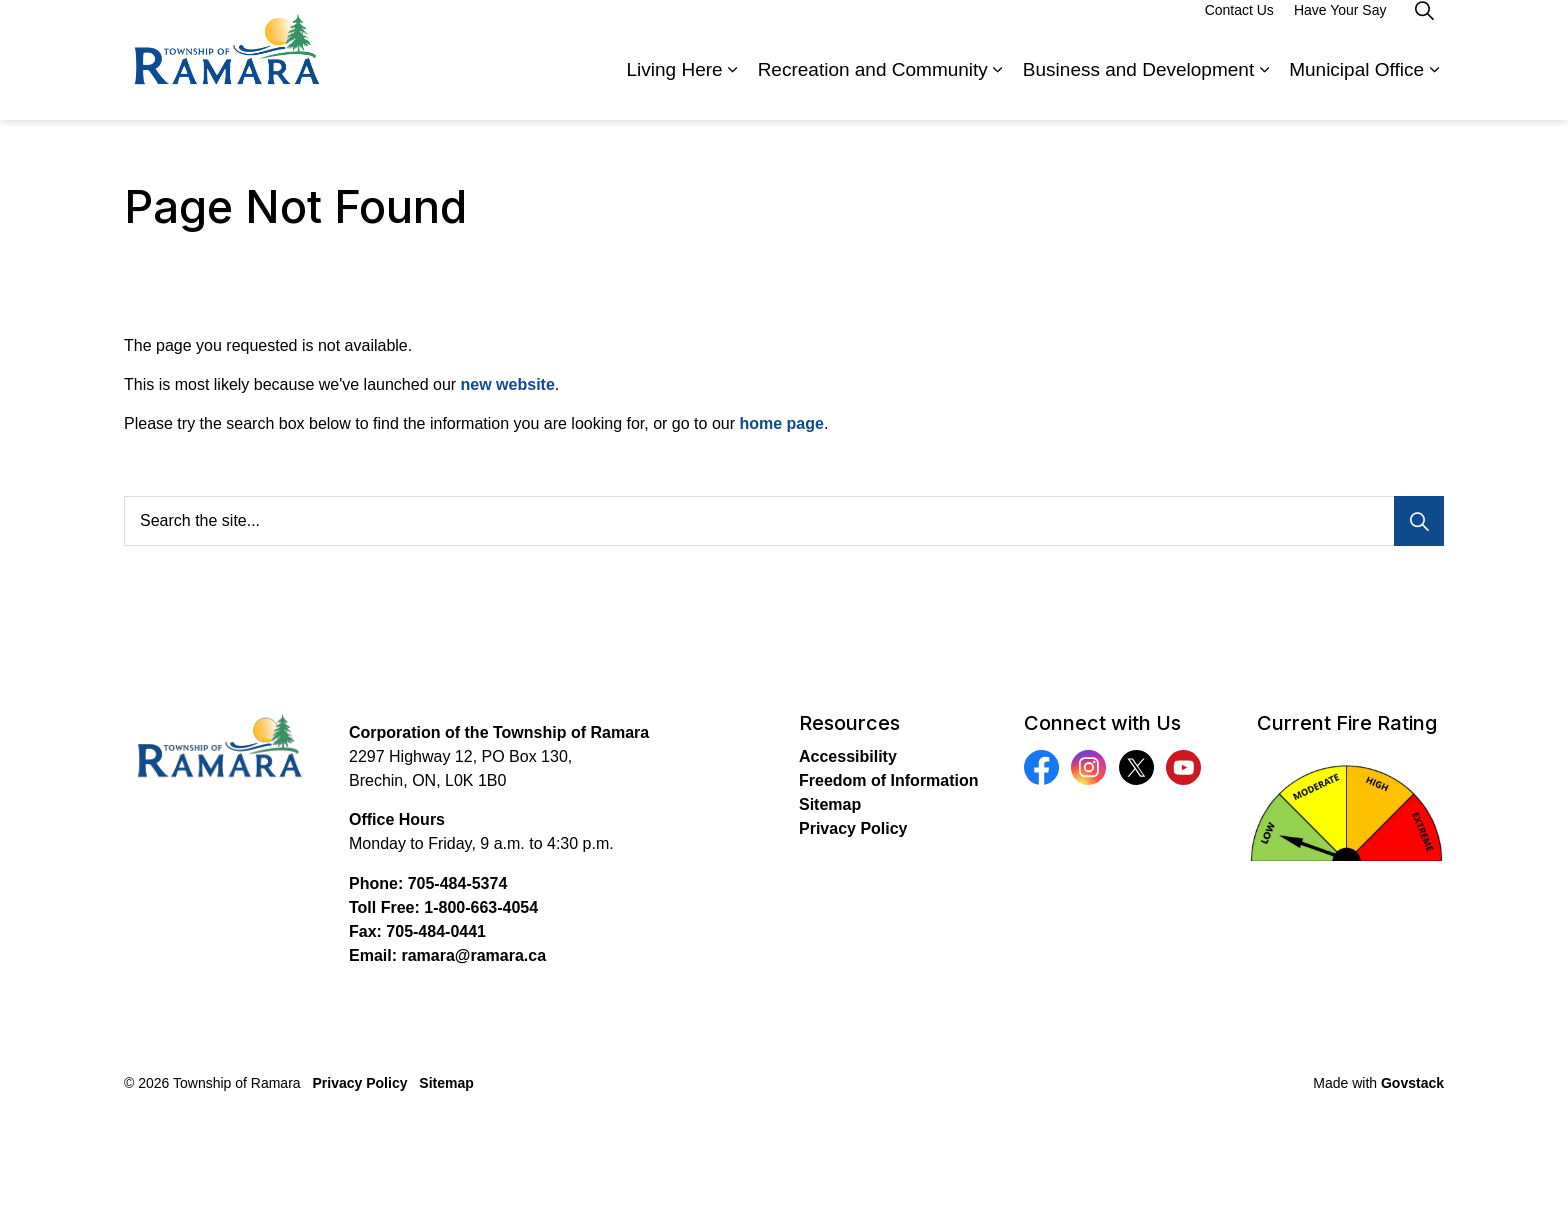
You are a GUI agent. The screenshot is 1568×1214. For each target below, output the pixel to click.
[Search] (1419, 521)
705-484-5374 (458, 883)
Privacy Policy (853, 828)
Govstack (1412, 1083)
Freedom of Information (889, 780)
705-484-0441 (436, 931)
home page (781, 423)
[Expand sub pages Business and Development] (1264, 90)
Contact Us (1239, 30)
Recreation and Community (873, 89)
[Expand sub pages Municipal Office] (1434, 90)
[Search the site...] (784, 521)
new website (508, 384)
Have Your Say (1340, 30)
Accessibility (848, 756)
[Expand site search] (1424, 30)
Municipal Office (1356, 89)
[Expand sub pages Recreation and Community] (998, 90)
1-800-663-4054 (481, 907)
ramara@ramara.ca (473, 955)
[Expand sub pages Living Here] (733, 90)
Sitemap (830, 804)
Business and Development (1138, 89)
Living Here (675, 89)
